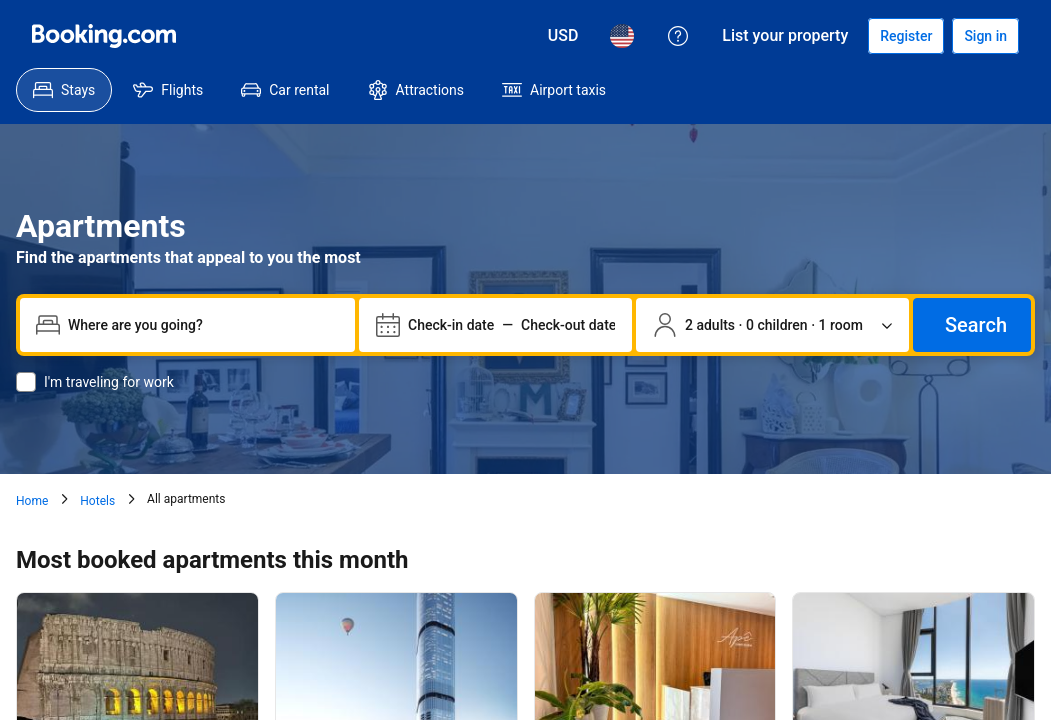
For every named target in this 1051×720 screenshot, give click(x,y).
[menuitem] (64, 90)
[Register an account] (906, 36)
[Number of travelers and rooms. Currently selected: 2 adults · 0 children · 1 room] (772, 325)
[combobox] (203, 325)
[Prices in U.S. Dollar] (563, 36)
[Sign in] (985, 36)
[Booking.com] (104, 36)
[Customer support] (678, 36)
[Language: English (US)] (622, 36)
